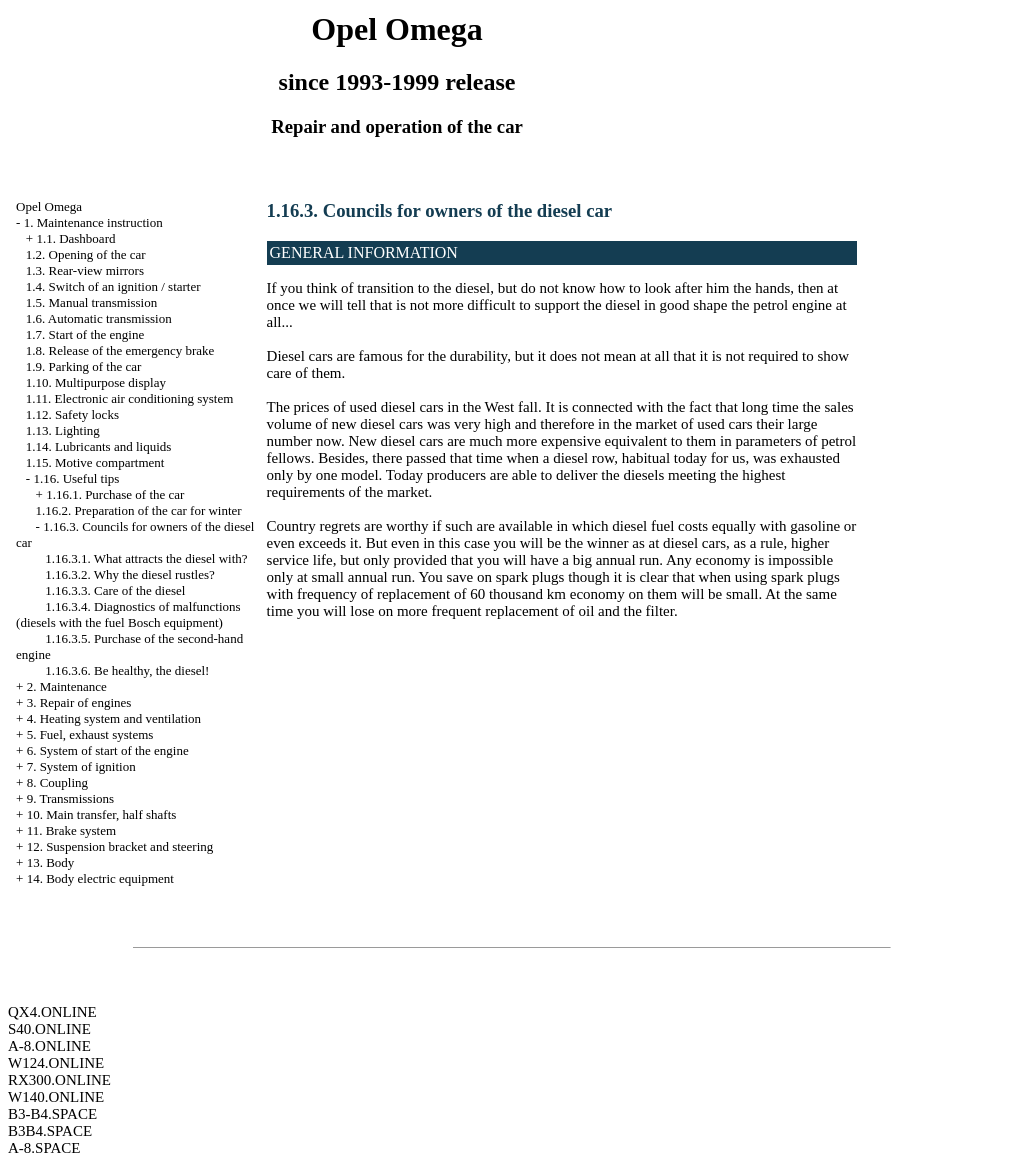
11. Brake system (71, 830)
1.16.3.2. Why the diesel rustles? (129, 574)
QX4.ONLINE (52, 1012)
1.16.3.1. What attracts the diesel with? (146, 558)
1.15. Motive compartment (95, 462)
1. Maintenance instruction (93, 222)
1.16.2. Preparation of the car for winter (139, 510)
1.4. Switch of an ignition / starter (113, 286)
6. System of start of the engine (108, 750)
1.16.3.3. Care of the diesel (115, 590)
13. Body (51, 862)
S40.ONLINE (49, 1029)
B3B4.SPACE (50, 1131)
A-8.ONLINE (49, 1046)
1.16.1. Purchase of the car (115, 494)
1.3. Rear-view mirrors (85, 270)
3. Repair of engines (79, 702)
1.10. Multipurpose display (96, 382)
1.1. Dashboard (75, 238)
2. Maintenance (67, 686)
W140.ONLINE (56, 1097)
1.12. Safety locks (72, 414)
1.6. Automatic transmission (99, 318)
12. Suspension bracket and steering (120, 846)
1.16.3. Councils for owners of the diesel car (440, 210)
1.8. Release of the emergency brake (120, 350)
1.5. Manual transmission (91, 302)
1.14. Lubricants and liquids (99, 446)
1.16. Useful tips (76, 478)
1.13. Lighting (63, 430)
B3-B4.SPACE (52, 1114)
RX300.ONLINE (59, 1080)
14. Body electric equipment (100, 878)
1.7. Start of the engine (85, 334)
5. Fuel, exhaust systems (90, 734)
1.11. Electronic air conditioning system (129, 398)
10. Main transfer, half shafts (102, 814)
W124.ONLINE (56, 1063)
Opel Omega (49, 206)
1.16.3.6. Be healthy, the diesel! (127, 670)
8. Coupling (57, 782)
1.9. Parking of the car (84, 366)
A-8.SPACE (44, 1148)
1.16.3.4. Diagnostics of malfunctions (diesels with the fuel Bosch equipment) (128, 614)
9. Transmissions (70, 798)
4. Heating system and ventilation (114, 718)
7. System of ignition (81, 766)
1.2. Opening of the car (86, 254)
